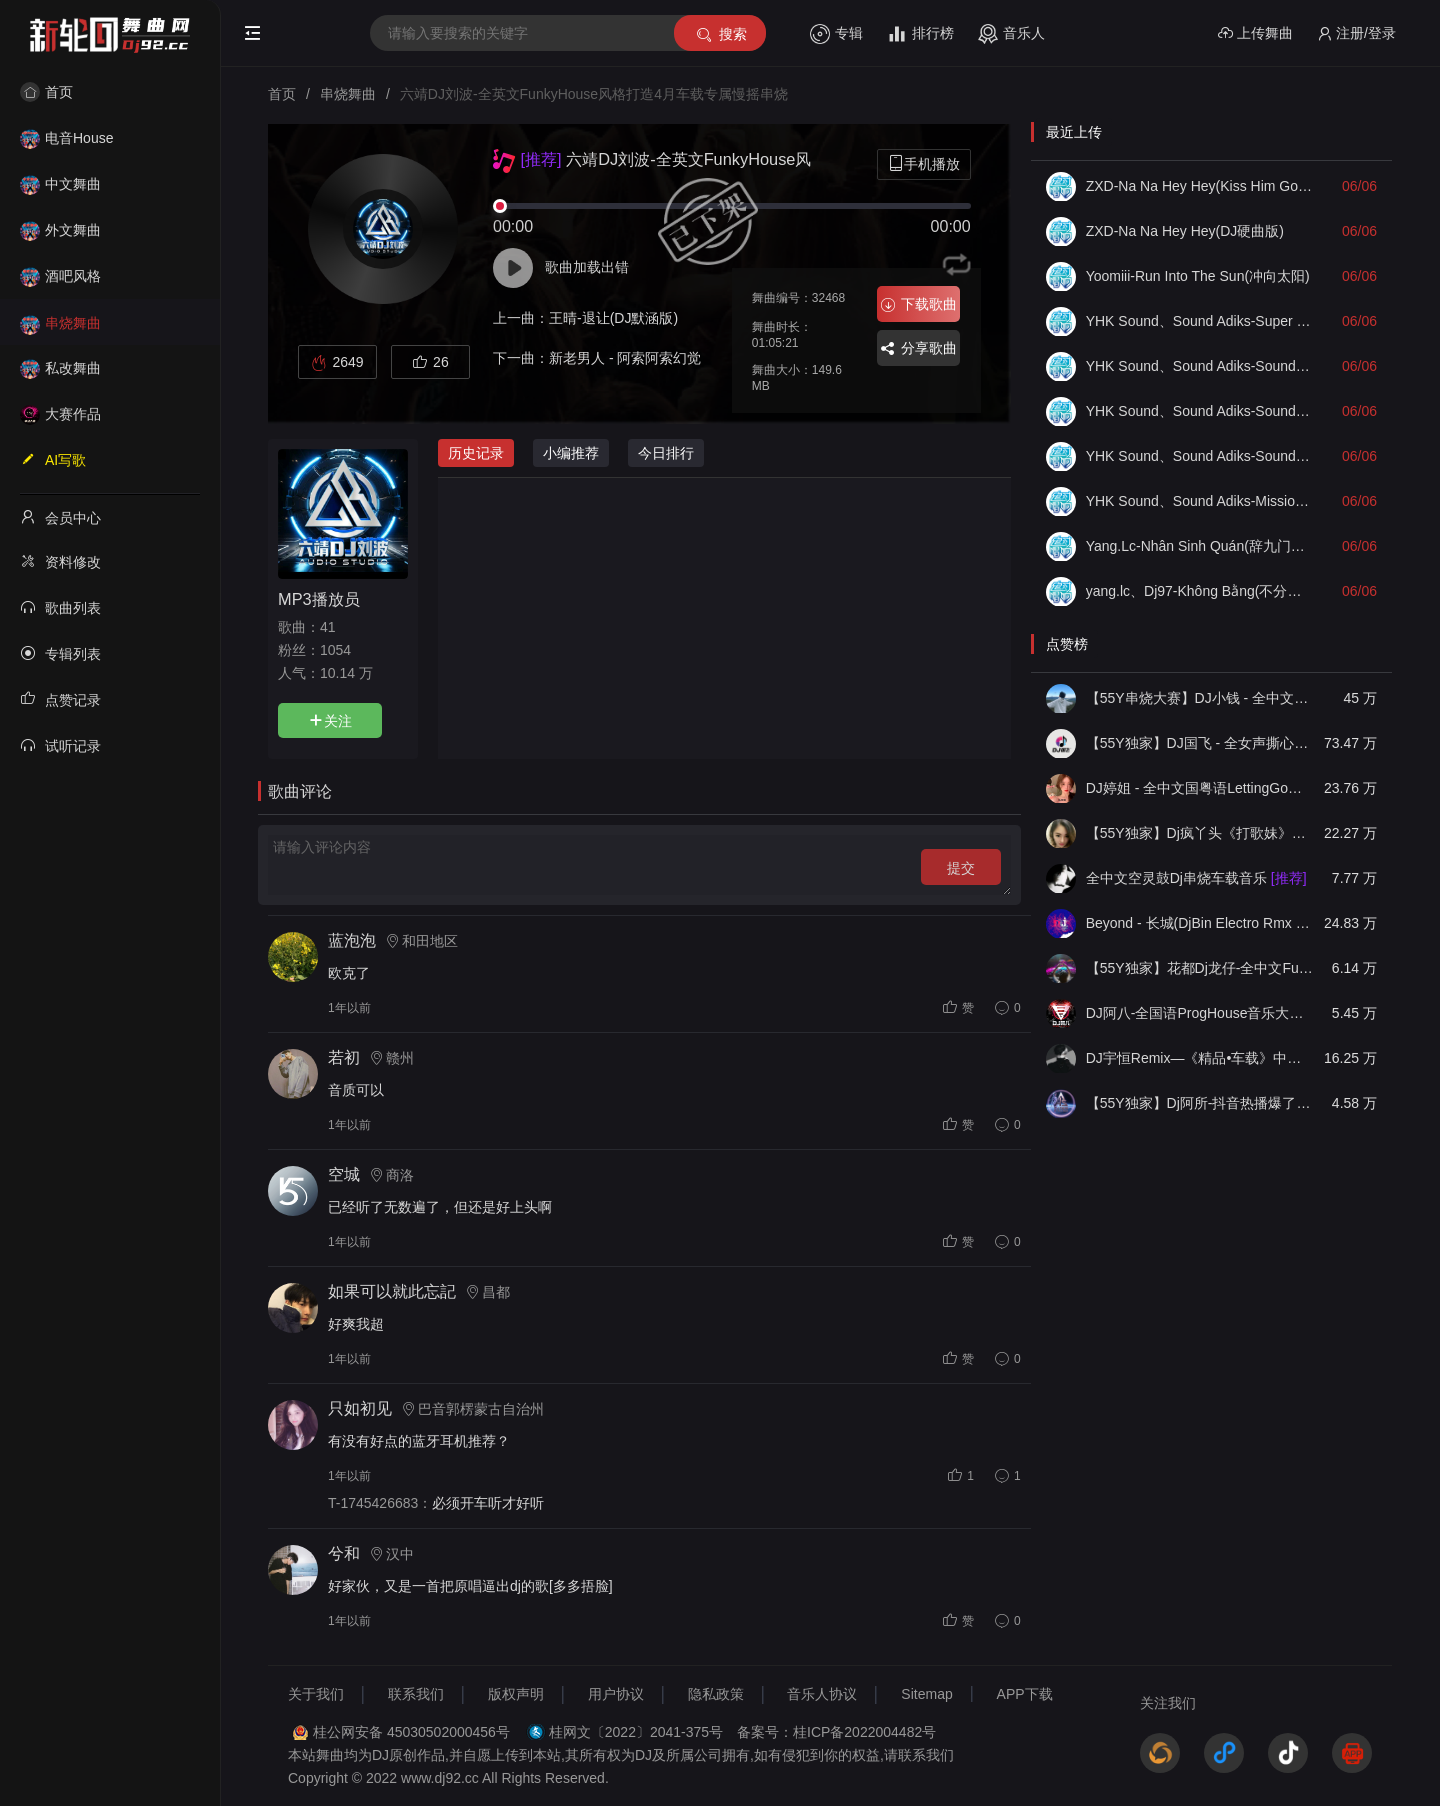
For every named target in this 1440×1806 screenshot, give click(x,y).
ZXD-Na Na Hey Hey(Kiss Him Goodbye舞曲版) (1200, 186)
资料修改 (60, 561)
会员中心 (60, 517)
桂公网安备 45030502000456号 (411, 1732)
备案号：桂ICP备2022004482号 (836, 1732)
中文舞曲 (60, 184)
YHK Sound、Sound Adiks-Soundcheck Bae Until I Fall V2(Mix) (1200, 456)
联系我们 (416, 1694)
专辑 (836, 34)
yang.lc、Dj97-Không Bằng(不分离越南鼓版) (1200, 591)
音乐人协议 (822, 1694)
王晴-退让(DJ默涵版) (613, 318)
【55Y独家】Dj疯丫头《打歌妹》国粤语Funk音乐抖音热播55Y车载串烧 (1200, 833)
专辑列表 (60, 653)
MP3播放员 (319, 599)
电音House (66, 138)
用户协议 (616, 1694)
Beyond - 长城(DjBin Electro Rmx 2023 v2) (1200, 923)
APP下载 (1025, 1694)
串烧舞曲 (60, 323)
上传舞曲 (1255, 33)
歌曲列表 (60, 607)
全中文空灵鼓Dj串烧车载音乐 (1196, 878)
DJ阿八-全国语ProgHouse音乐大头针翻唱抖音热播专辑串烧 (1200, 1013)
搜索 (720, 34)
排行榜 (920, 34)
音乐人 (1011, 34)
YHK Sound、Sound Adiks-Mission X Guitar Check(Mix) (1200, 501)
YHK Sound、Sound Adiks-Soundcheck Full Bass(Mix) (1200, 411)
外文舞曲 (60, 230)
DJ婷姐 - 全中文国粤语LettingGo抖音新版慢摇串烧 (1200, 788)
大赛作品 (60, 414)
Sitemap (926, 1694)
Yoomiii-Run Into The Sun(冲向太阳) (1198, 276)
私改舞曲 (60, 368)
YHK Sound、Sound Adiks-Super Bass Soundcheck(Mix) (1200, 321)
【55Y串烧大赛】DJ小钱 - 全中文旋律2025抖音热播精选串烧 (1200, 698)
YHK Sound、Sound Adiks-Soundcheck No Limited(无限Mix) (1200, 366)
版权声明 (516, 1694)
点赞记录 (60, 699)
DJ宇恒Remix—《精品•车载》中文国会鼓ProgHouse (1200, 1058)
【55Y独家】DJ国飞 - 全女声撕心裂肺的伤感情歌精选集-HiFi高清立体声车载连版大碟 (1200, 743)
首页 (46, 92)
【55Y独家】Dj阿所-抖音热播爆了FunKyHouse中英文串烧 (1200, 1103)
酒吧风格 (60, 276)
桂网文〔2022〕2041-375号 (636, 1732)
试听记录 (60, 745)
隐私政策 (716, 1694)
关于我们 (316, 1694)
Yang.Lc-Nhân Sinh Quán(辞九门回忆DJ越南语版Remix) (1200, 546)
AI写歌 (53, 459)
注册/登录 (1356, 33)
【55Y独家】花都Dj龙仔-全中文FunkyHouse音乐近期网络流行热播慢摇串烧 (1200, 968)
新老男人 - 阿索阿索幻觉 (625, 358)
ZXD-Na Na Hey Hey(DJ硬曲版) (1185, 231)
